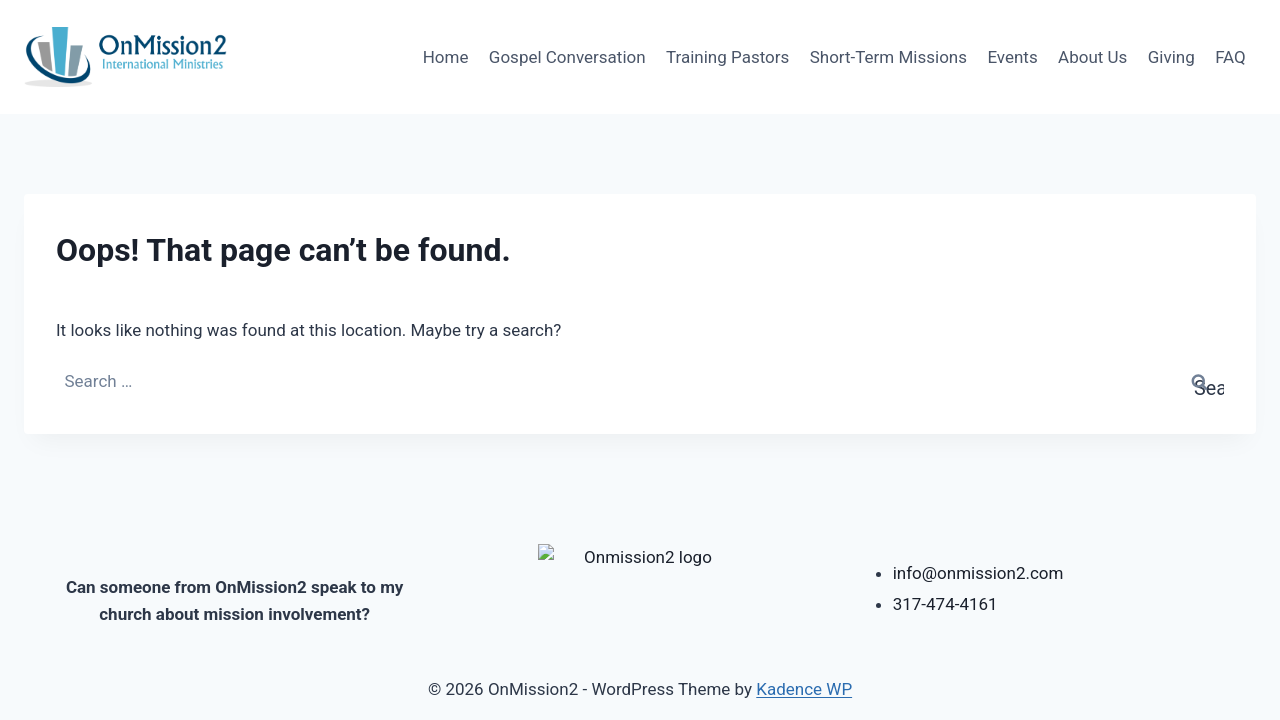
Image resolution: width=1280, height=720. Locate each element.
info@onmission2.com (978, 569)
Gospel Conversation (567, 57)
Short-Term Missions (888, 57)
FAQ (1230, 57)
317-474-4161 (945, 600)
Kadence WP (804, 689)
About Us (1092, 57)
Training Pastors (727, 57)
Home (446, 57)
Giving (1171, 57)
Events (1012, 57)
